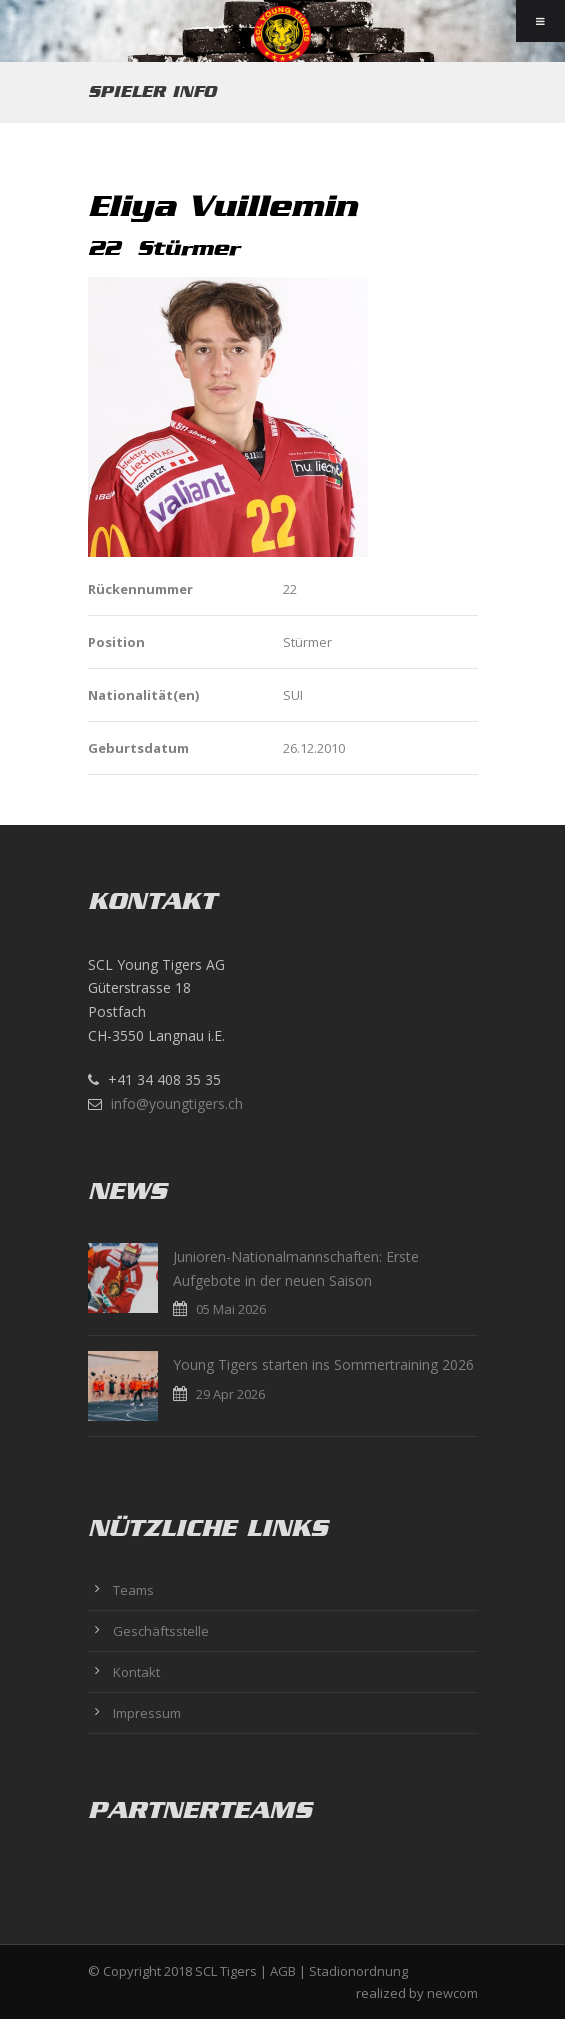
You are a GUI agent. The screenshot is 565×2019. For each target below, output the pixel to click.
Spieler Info (152, 91)
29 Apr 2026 (230, 1394)
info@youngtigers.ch (177, 1103)
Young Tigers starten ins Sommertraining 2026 (323, 1364)
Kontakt (136, 1672)
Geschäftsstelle (161, 1631)
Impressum (147, 1713)
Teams (133, 1590)
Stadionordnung (358, 1971)
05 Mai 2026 (231, 1309)
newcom (452, 1993)
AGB (283, 1971)
